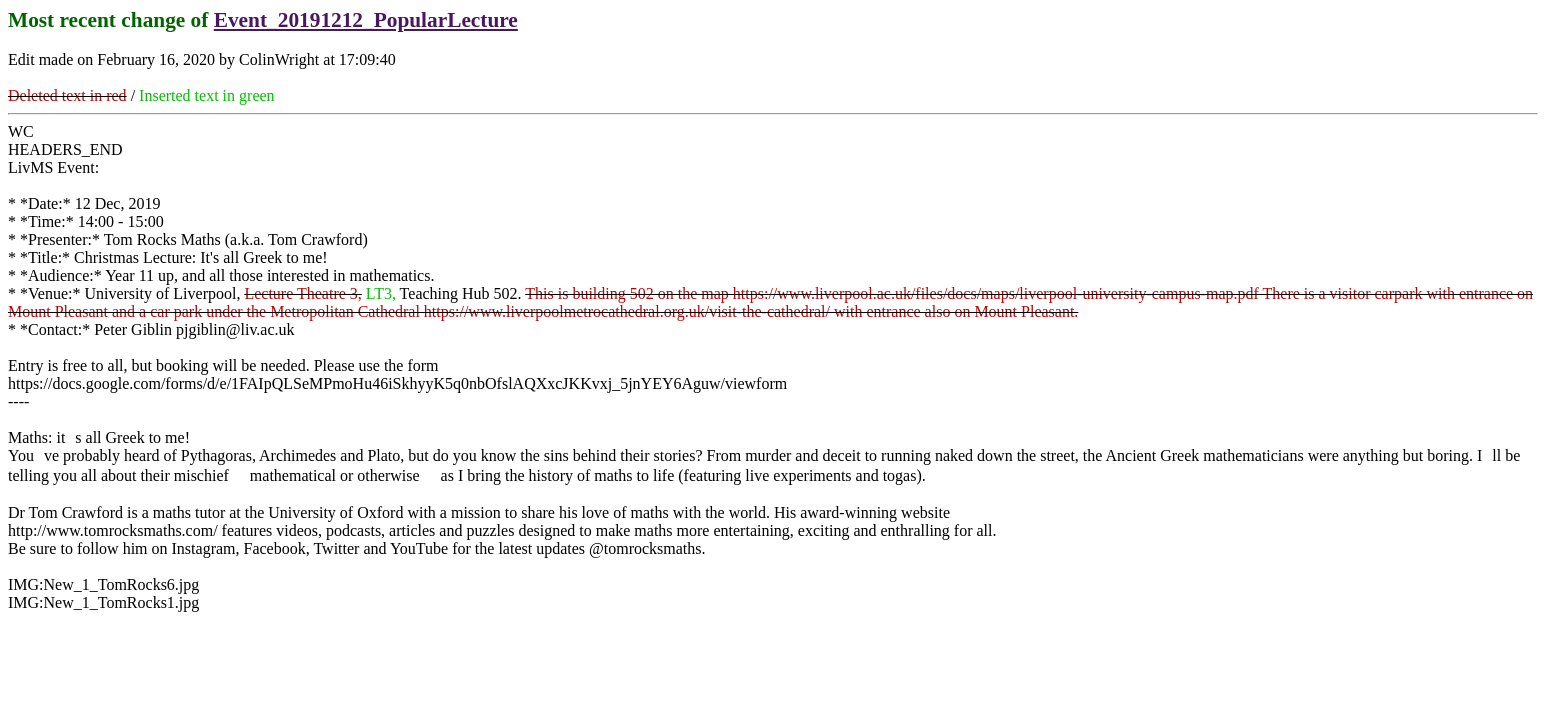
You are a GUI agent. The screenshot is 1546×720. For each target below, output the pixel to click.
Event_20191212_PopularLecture (366, 20)
